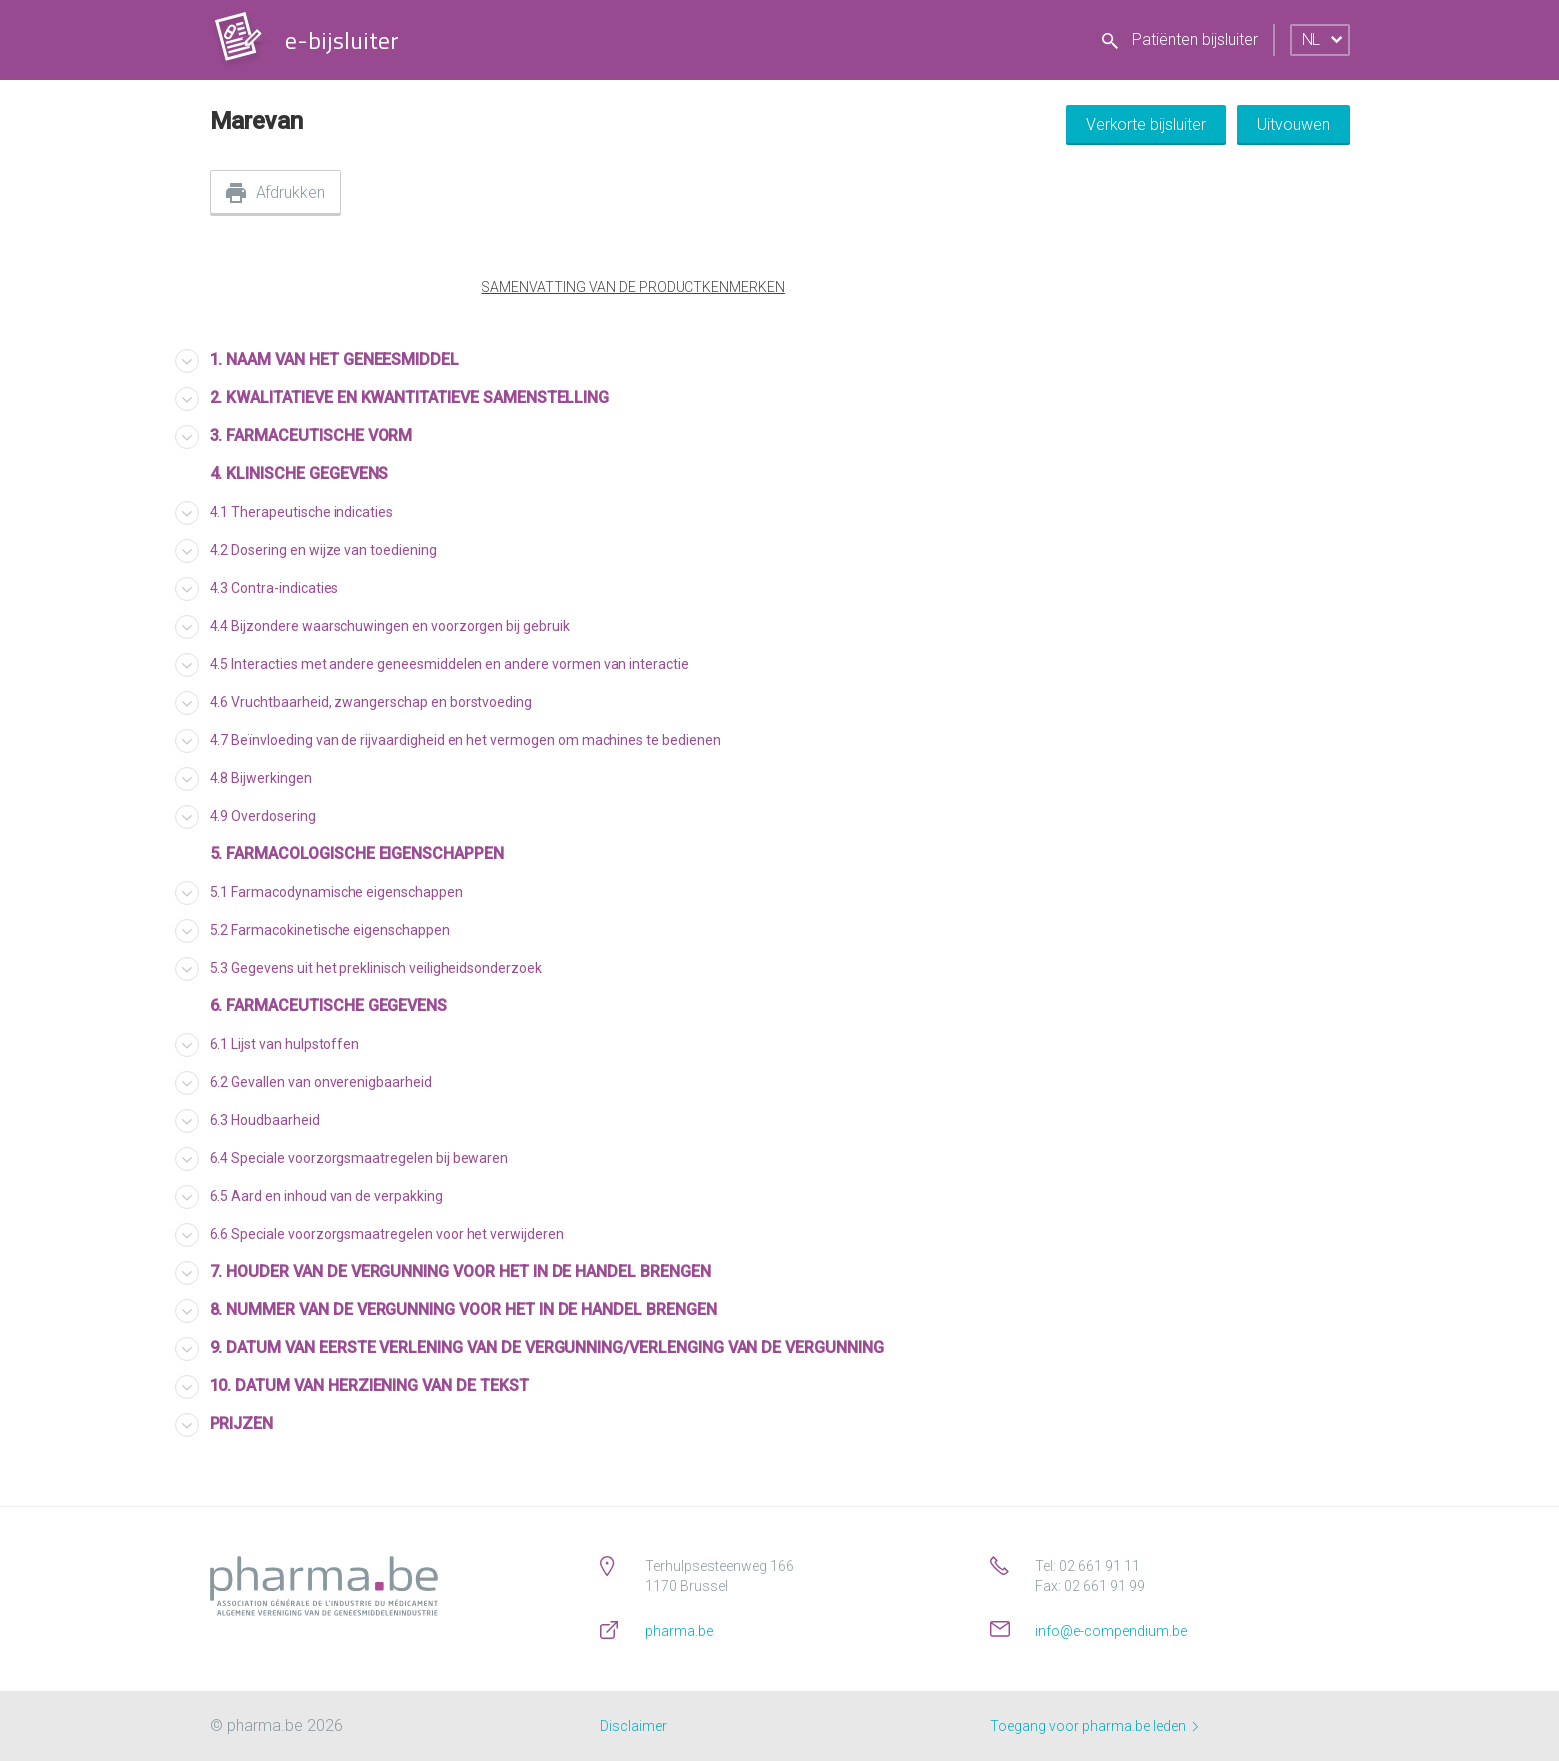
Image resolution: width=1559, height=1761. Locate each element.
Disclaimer (633, 1726)
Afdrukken (291, 192)
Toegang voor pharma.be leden (1094, 1726)
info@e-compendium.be (1111, 1631)
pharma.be (679, 1631)
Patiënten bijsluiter (1180, 39)
